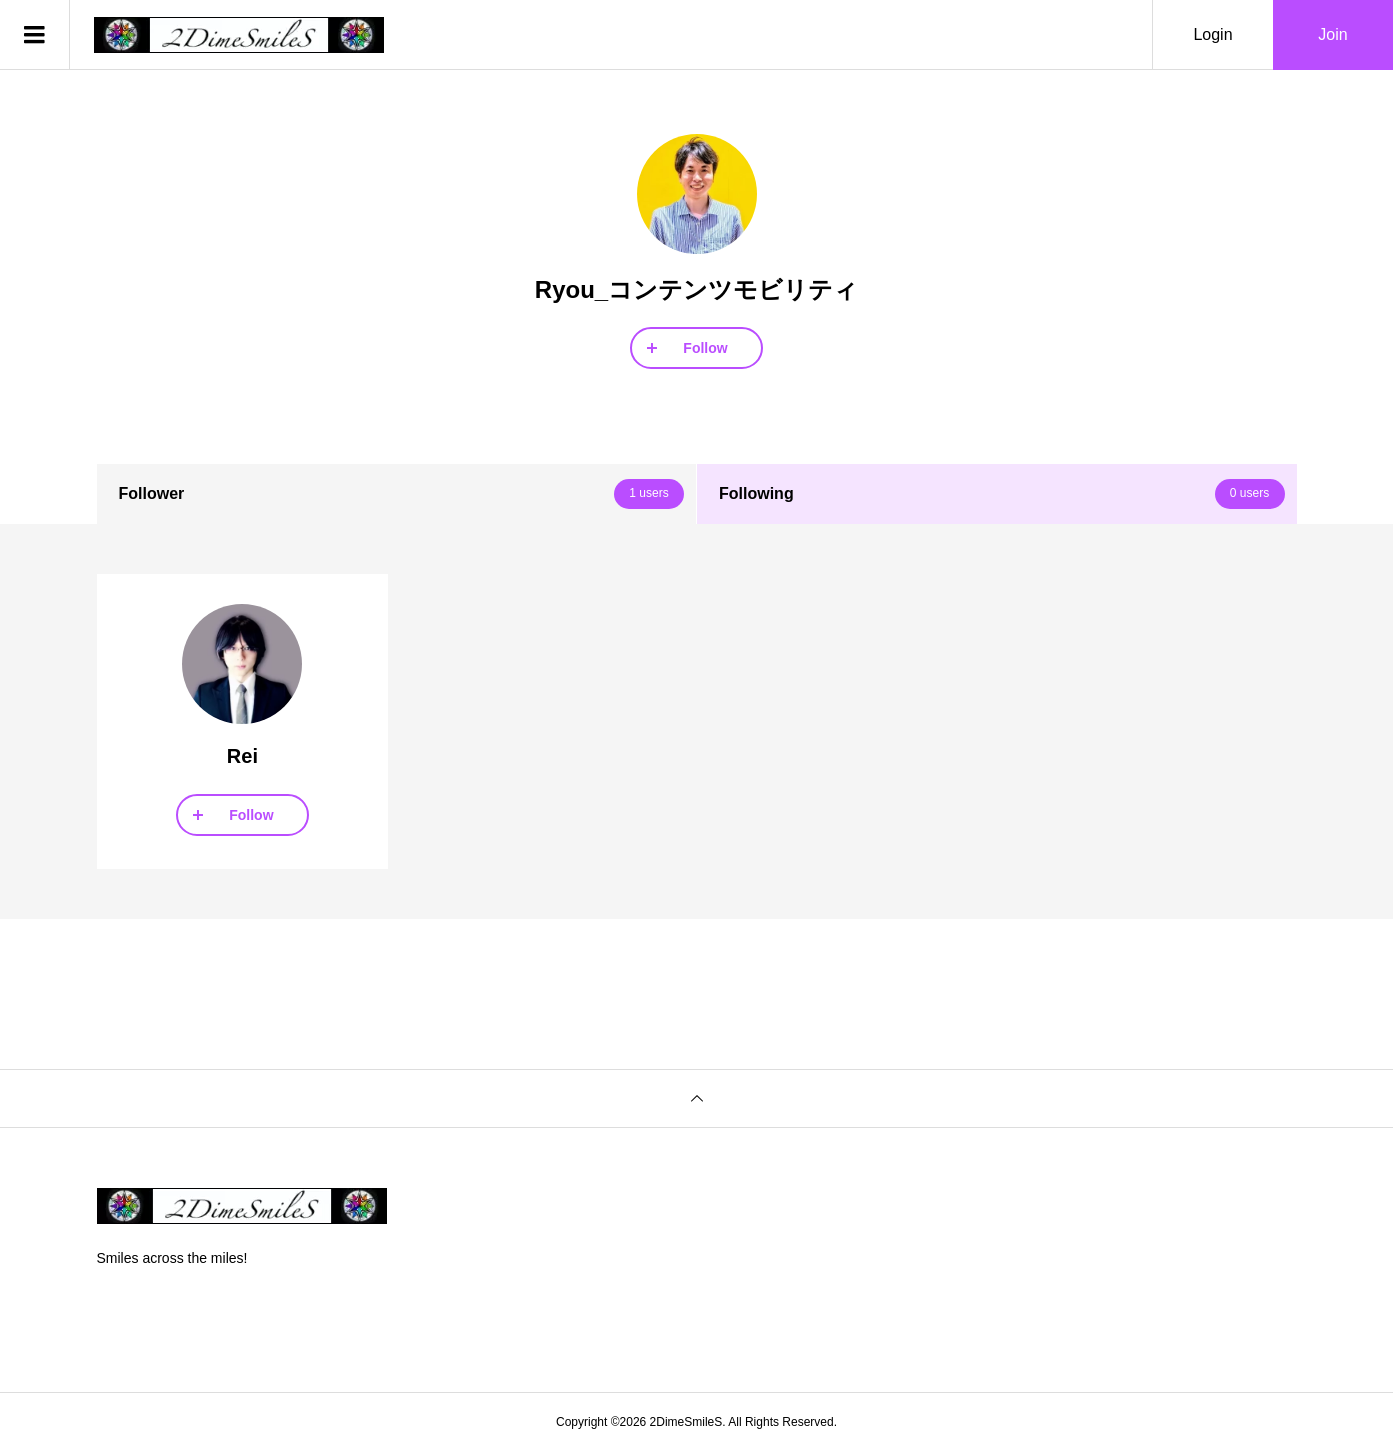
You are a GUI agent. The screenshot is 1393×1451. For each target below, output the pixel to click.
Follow (705, 348)
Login (1212, 34)
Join (1332, 34)
